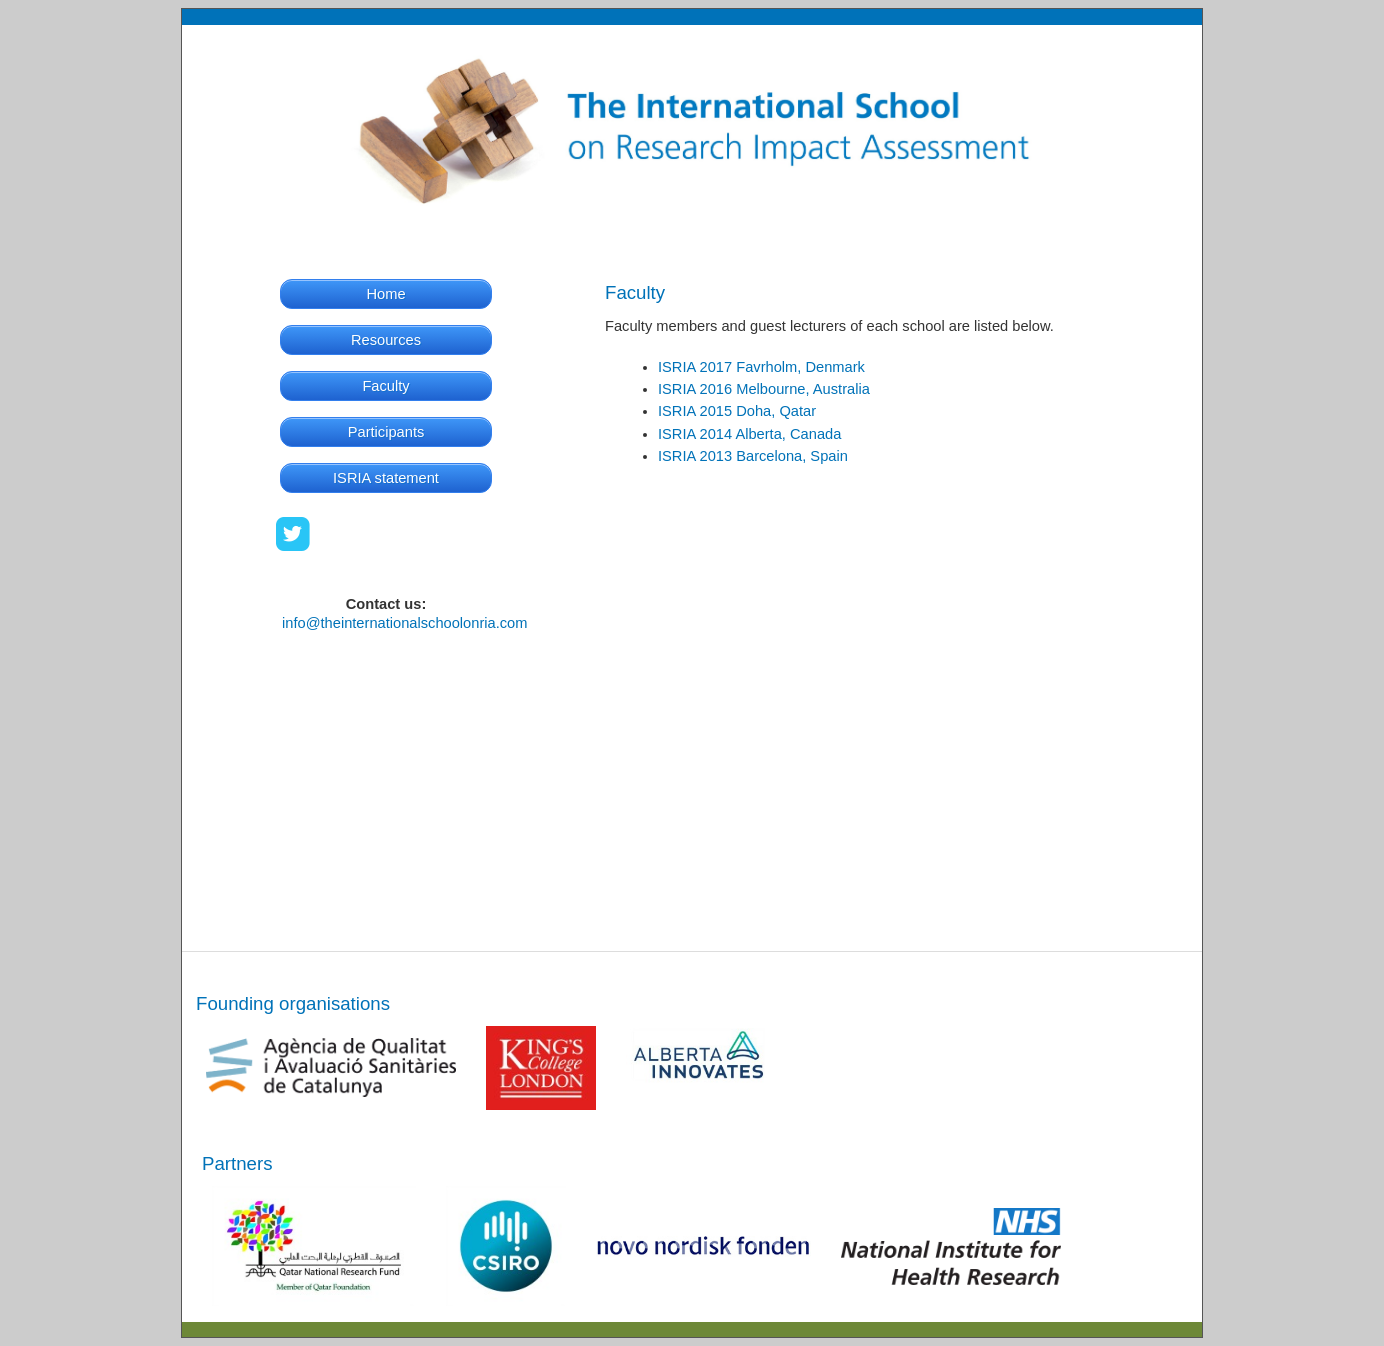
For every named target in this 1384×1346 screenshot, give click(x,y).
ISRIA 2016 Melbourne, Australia (764, 389)
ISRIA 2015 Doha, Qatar (737, 411)
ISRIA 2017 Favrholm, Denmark (761, 367)
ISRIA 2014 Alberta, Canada (749, 434)
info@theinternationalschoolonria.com (404, 623)
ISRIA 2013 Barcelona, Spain (753, 456)
